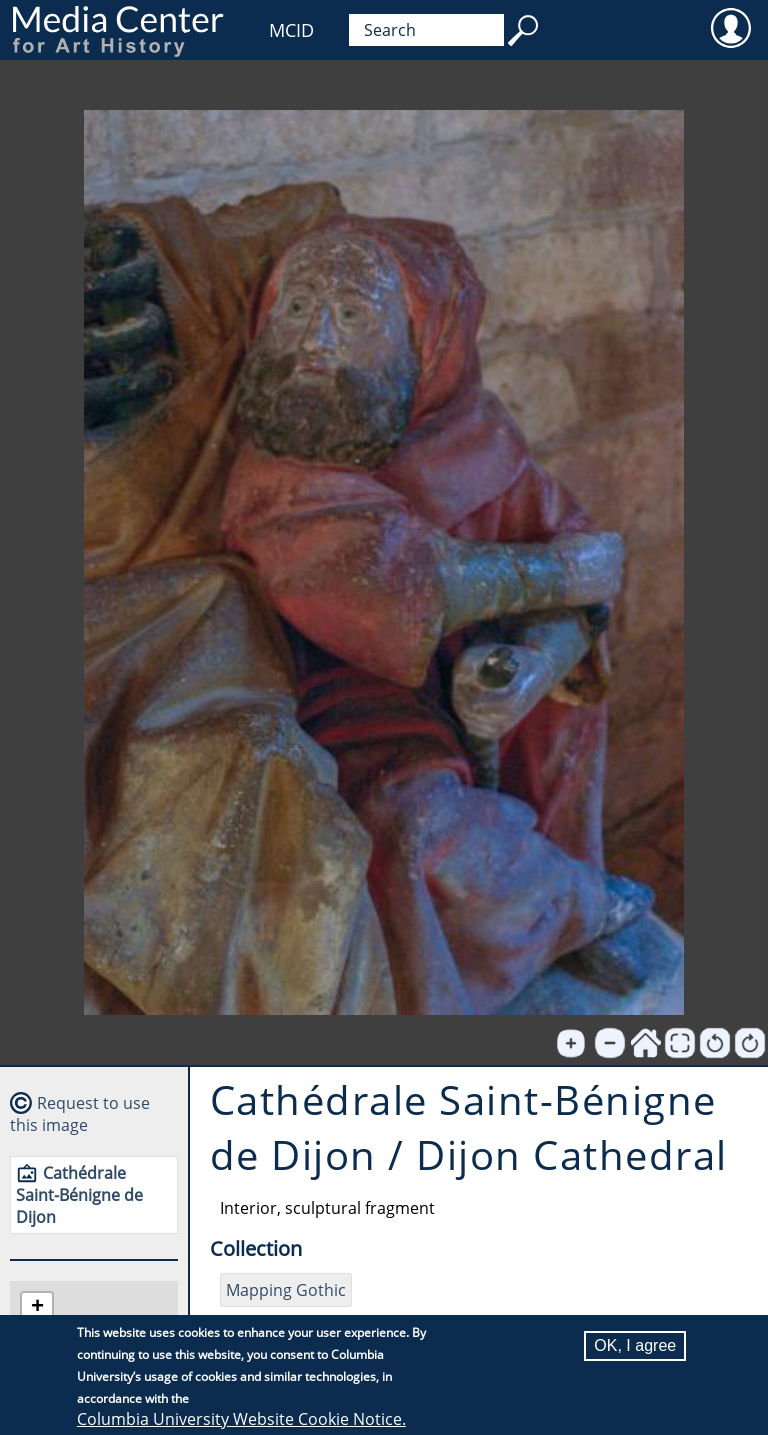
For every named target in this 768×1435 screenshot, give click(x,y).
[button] (37, 1308)
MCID (291, 30)
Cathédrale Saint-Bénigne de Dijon (79, 1195)
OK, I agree (635, 1346)
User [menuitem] (730, 27)
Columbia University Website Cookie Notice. (241, 1420)
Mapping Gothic (286, 1290)
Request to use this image (80, 1114)
